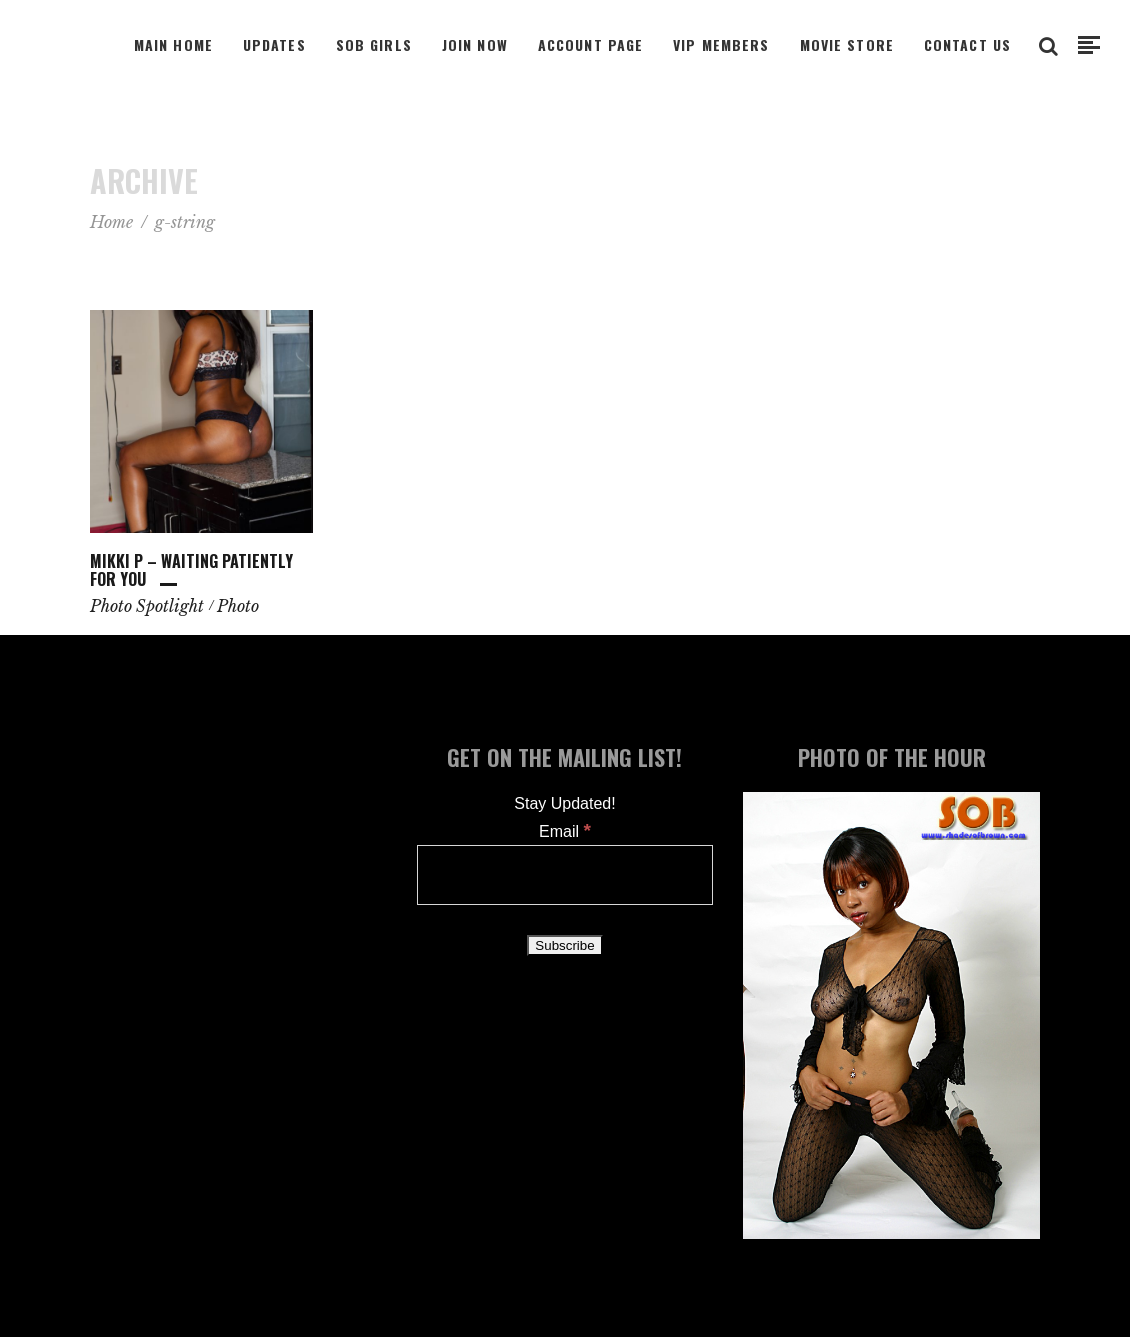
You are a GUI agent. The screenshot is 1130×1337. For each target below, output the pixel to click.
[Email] (565, 875)
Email (565, 831)
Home (111, 222)
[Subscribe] (564, 945)
